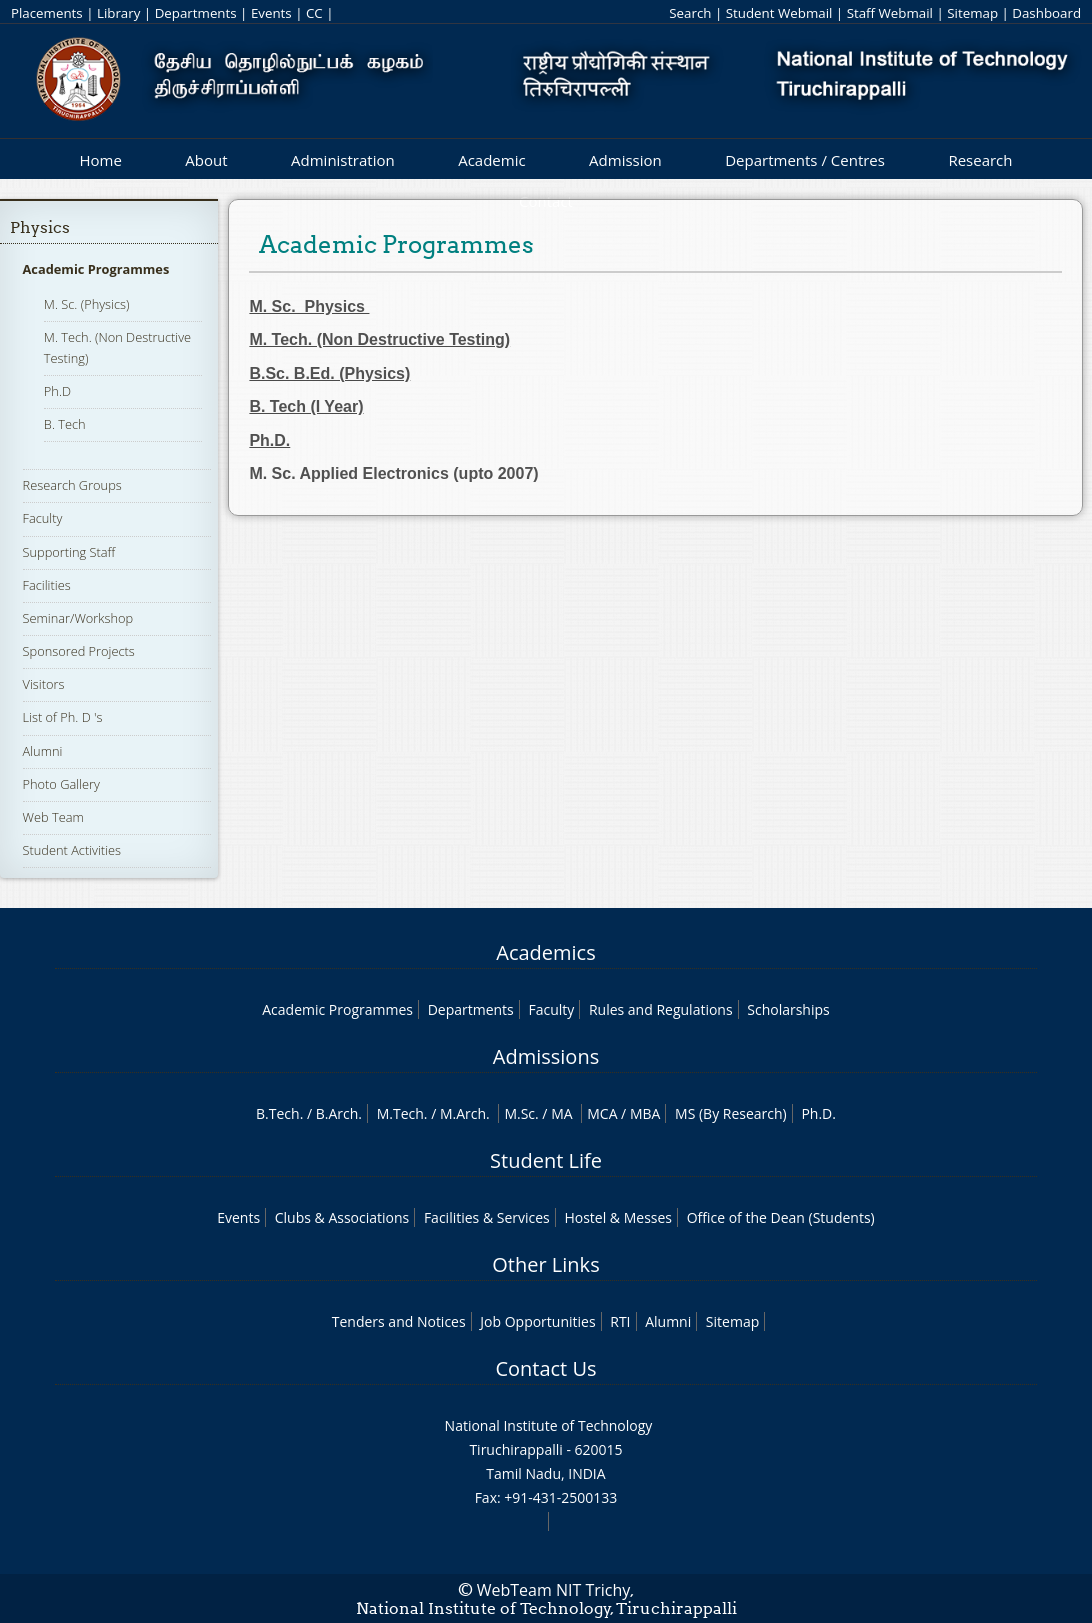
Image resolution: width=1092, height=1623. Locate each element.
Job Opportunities (537, 1321)
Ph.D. (818, 1113)
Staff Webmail (890, 13)
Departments (196, 13)
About (206, 160)
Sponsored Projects (79, 651)
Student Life (546, 1160)
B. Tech (65, 424)
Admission (625, 160)
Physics (40, 227)
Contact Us (545, 1368)
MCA (602, 1113)
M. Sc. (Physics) (87, 304)
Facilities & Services (487, 1217)
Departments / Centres (805, 160)
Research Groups (72, 485)
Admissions (546, 1056)
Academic (491, 160)
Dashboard (1046, 13)
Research (980, 160)
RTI (620, 1321)
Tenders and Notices (399, 1321)
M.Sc (519, 1113)
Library (118, 13)
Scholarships (788, 1009)
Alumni (43, 751)
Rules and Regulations (661, 1009)
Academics (545, 952)
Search (690, 13)
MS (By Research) (731, 1113)
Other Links (545, 1264)
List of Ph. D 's (63, 717)
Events (271, 13)
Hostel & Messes (618, 1217)
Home (100, 160)
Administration (343, 160)
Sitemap (972, 13)
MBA (645, 1113)
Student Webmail (779, 13)
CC (314, 13)
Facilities (47, 585)
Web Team (53, 817)
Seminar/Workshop (78, 618)
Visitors (44, 684)
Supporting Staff (69, 552)
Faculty (43, 518)
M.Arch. (465, 1113)
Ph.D (57, 391)
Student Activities (72, 850)
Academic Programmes (96, 269)
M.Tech (400, 1113)
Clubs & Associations (342, 1217)
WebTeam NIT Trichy (554, 1590)
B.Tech (278, 1113)
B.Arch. (339, 1113)
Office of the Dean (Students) (781, 1217)
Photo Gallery (61, 784)
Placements (47, 13)
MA (561, 1113)
